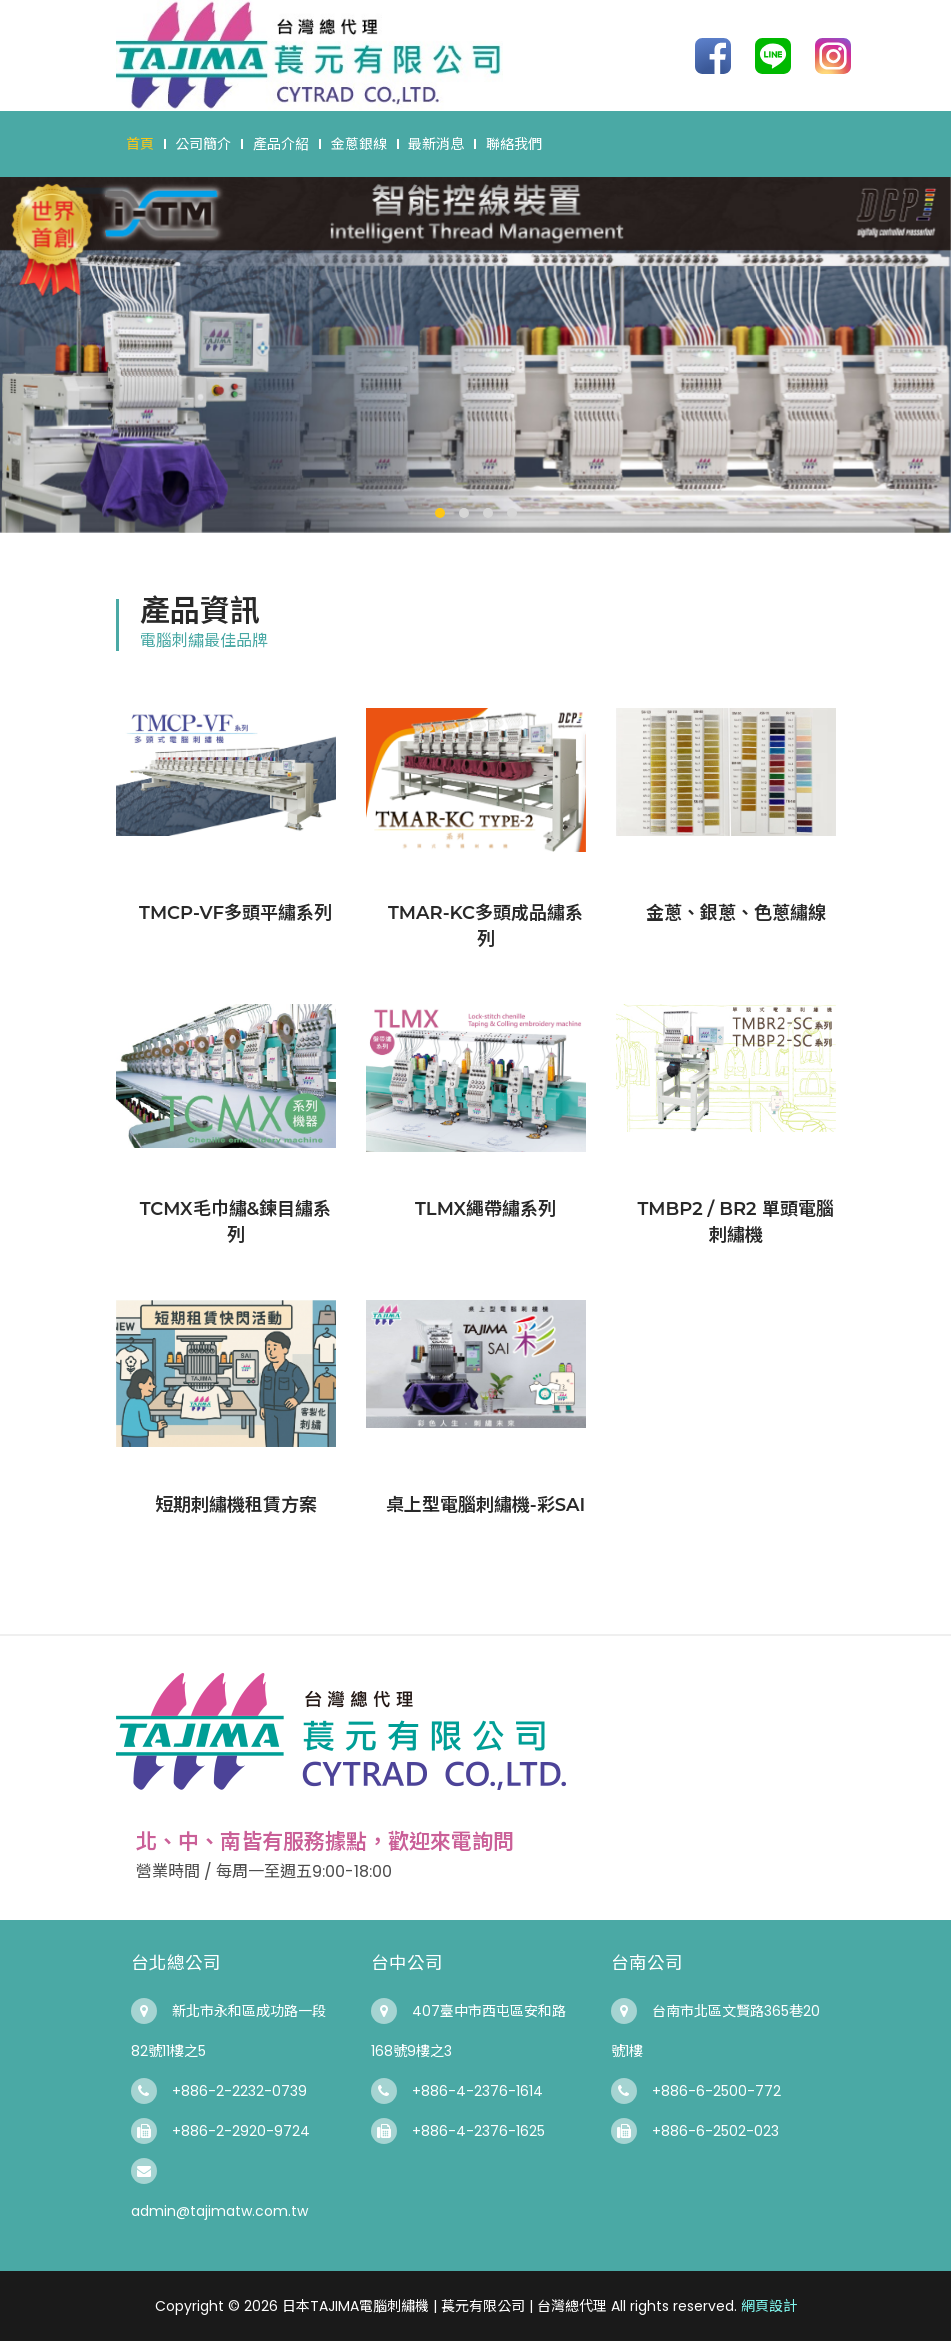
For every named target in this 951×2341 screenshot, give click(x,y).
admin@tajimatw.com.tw (219, 2211)
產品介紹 (281, 144)
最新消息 (436, 144)
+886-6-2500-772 (716, 2091)
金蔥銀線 (359, 144)
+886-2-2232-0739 (239, 2091)
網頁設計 (769, 2306)
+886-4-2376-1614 (477, 2091)
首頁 (140, 144)
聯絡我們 (514, 144)
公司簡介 (203, 144)
